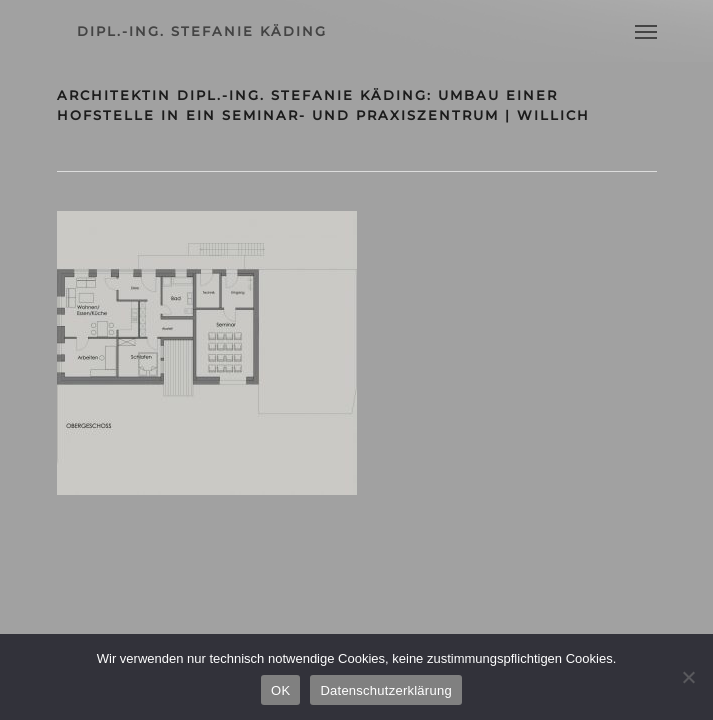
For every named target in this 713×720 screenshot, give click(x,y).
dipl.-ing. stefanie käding (202, 31)
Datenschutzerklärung (385, 690)
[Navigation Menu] (646, 31)
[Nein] (688, 677)
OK (280, 690)
